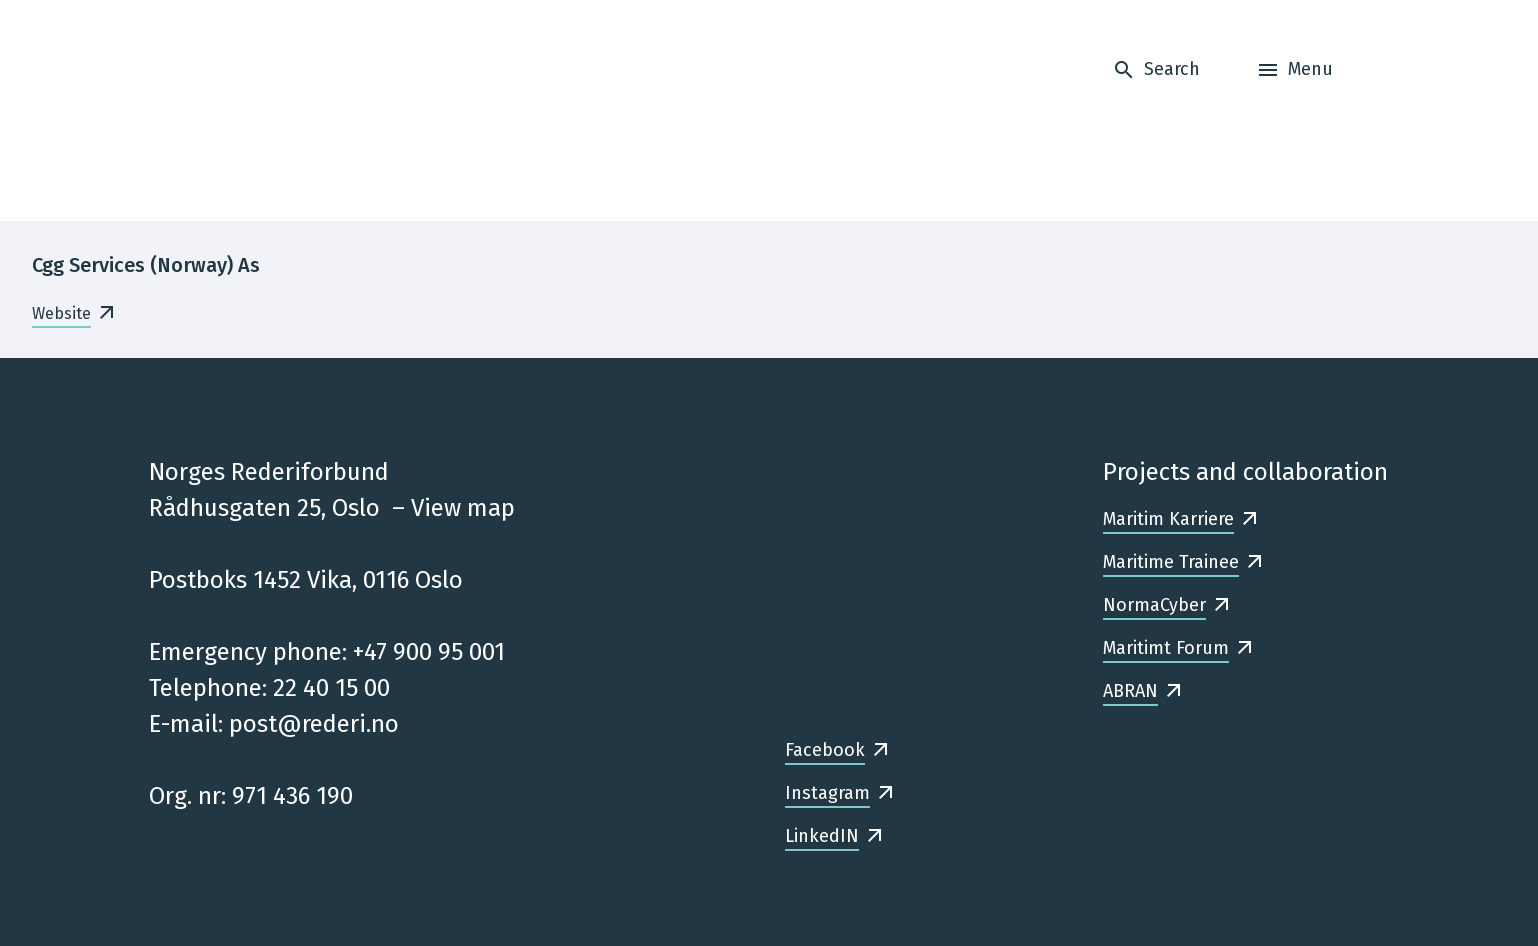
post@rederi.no (314, 724)
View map (463, 508)
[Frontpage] (274, 110)
